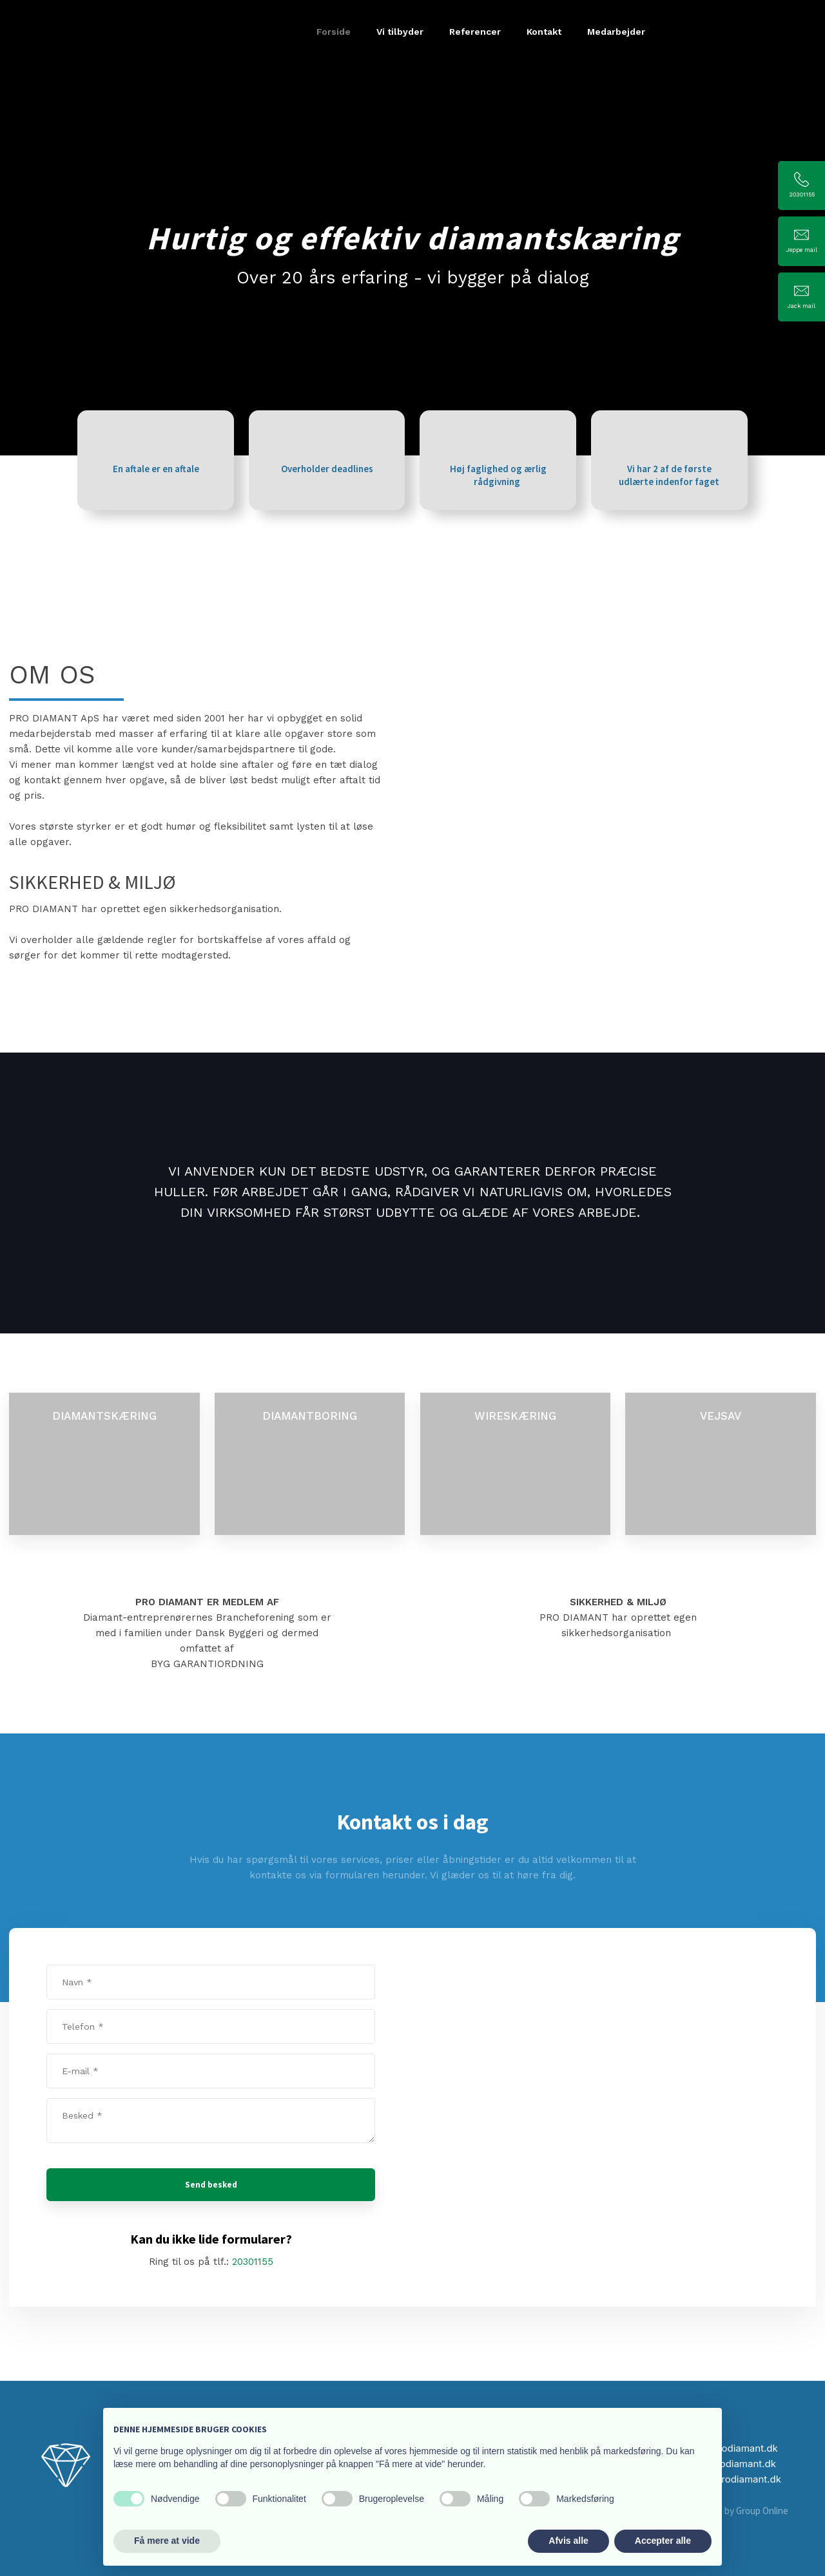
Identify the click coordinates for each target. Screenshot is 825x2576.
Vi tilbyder (399, 31)
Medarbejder (616, 31)
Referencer (475, 31)
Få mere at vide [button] (167, 2540)
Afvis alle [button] (568, 2540)
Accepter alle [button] (663, 2540)
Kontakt (544, 31)
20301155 (252, 2261)
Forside (333, 31)
